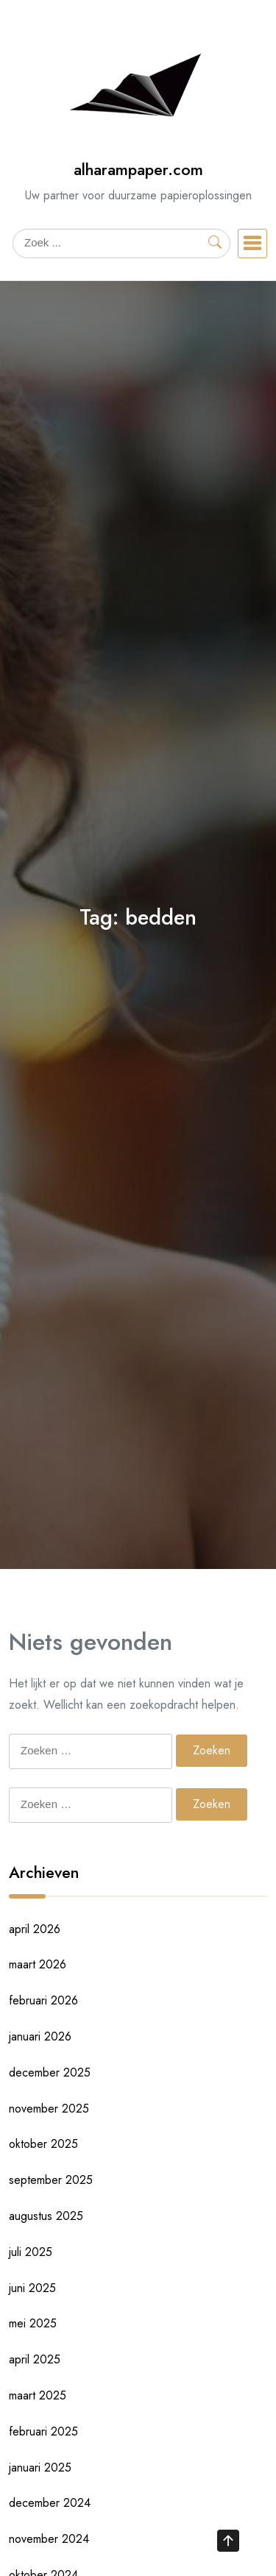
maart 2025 (37, 2395)
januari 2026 (40, 2036)
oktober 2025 (43, 2143)
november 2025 (49, 2108)
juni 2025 (32, 2288)
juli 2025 (30, 2252)
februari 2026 (43, 2000)
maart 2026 (37, 1964)
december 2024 (50, 2502)
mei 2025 (33, 2323)
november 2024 (49, 2538)
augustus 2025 (46, 2215)
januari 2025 (40, 2467)
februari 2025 (43, 2431)
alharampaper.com (138, 169)
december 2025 (50, 2072)
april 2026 (34, 1929)
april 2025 (34, 2359)
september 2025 (51, 2179)
